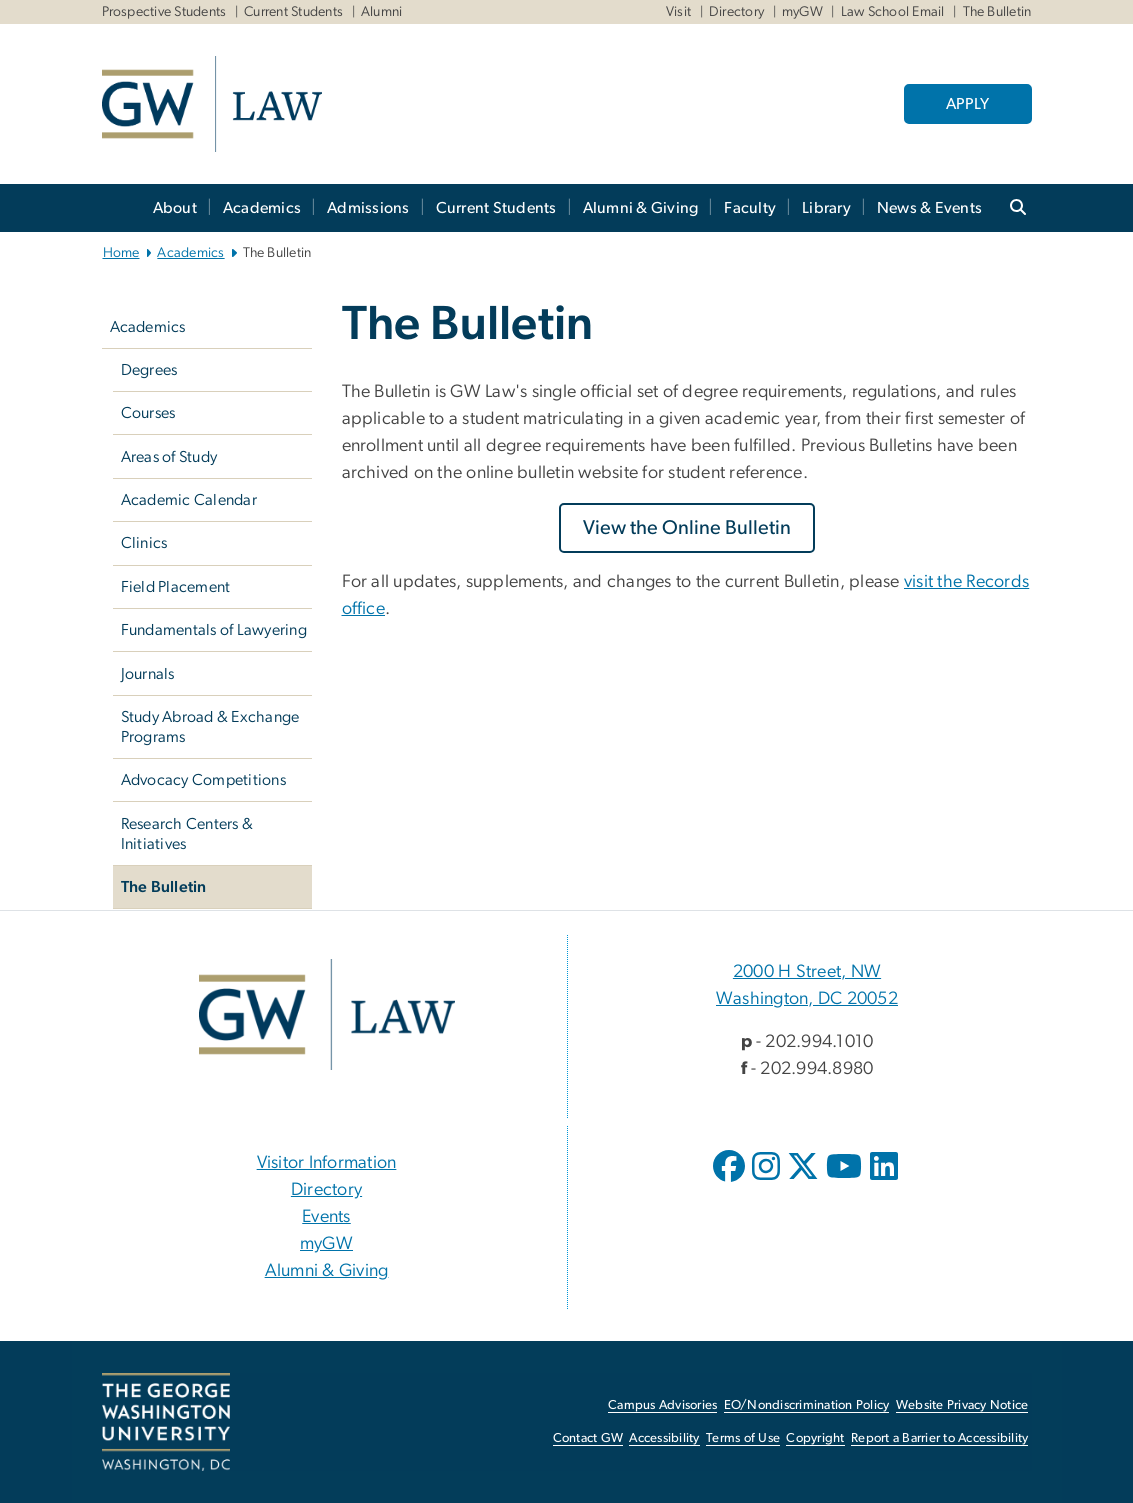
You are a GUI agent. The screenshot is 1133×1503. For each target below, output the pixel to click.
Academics (262, 208)
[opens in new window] (731, 1181)
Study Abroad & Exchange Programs (210, 727)
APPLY (967, 104)
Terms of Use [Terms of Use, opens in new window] (743, 1438)
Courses (148, 413)
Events (326, 1217)
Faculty (750, 208)
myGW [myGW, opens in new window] (326, 1244)
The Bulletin (164, 887)
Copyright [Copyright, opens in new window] (815, 1438)
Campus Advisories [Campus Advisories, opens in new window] (662, 1405)
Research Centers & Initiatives (187, 834)
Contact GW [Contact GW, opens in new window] (588, 1438)
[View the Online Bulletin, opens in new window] (687, 528)
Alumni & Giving (641, 208)
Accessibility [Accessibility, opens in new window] (664, 1438)
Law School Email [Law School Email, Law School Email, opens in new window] (893, 12)
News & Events (929, 208)
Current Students (293, 12)
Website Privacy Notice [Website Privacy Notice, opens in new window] (962, 1405)
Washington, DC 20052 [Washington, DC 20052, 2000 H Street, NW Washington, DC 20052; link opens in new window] (807, 999)
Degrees (149, 370)
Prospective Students (164, 12)
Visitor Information (327, 1163)
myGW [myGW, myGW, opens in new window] (802, 12)
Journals (148, 674)
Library (826, 208)
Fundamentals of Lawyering (214, 630)
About (175, 208)
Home (121, 253)
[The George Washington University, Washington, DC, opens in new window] (166, 1422)
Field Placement (176, 587)
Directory (736, 12)
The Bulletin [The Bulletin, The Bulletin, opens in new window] (997, 12)
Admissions (368, 208)
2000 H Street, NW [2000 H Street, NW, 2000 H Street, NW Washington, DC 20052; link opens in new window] (807, 972)
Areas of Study (169, 457)
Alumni (382, 12)
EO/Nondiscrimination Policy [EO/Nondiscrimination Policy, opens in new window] (807, 1405)
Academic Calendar (189, 500)
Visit (678, 12)
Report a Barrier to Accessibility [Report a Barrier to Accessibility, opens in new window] (939, 1438)
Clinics (144, 543)
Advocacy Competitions (203, 780)
